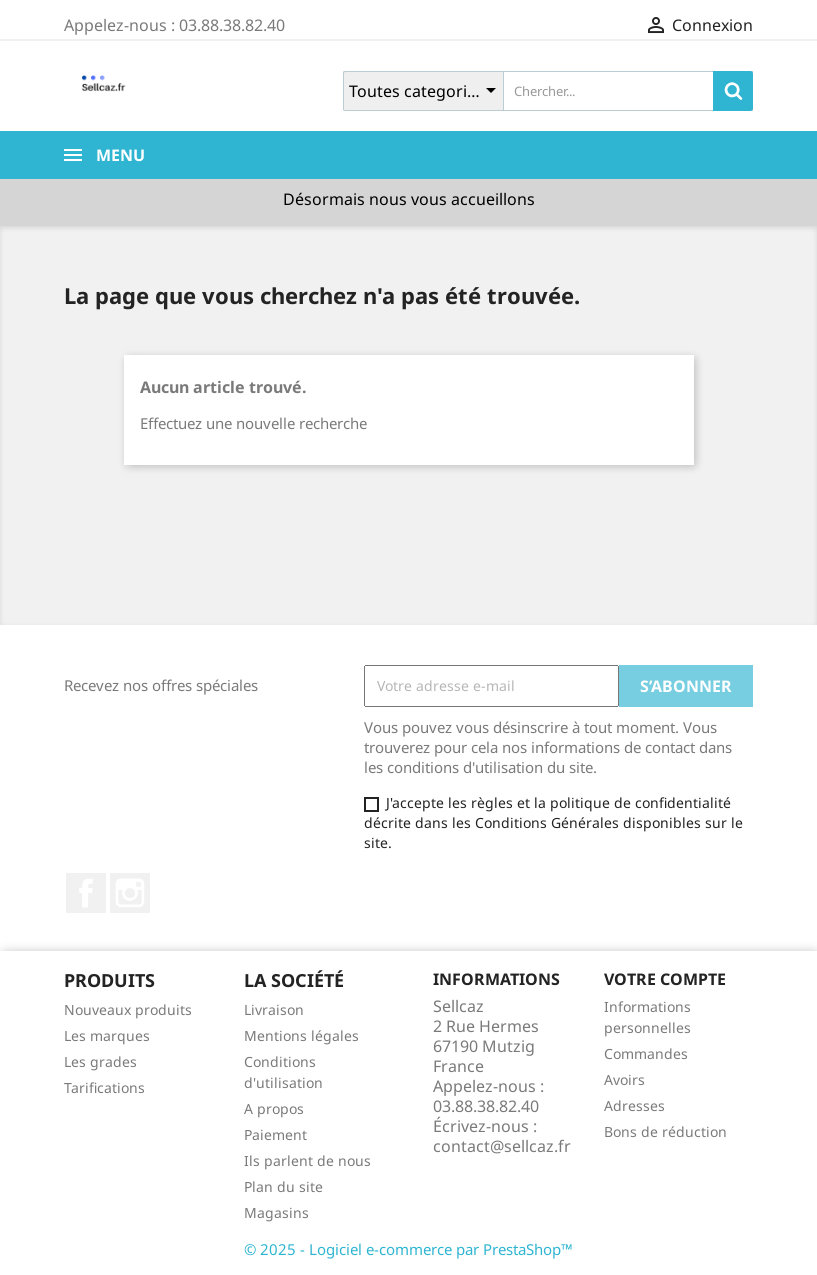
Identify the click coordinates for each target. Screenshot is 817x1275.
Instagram (130, 893)
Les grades (100, 1061)
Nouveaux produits (128, 1009)
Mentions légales (301, 1035)
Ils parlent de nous (307, 1160)
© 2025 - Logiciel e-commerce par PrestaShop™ (408, 1249)
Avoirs (624, 1079)
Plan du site (283, 1186)
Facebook (86, 893)
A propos (274, 1108)
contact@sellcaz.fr (502, 1146)
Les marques (107, 1035)
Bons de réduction (665, 1131)
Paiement (275, 1134)
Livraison (274, 1009)
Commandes (646, 1053)
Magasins (276, 1212)
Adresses (634, 1105)
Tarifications (104, 1087)
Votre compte (665, 979)
